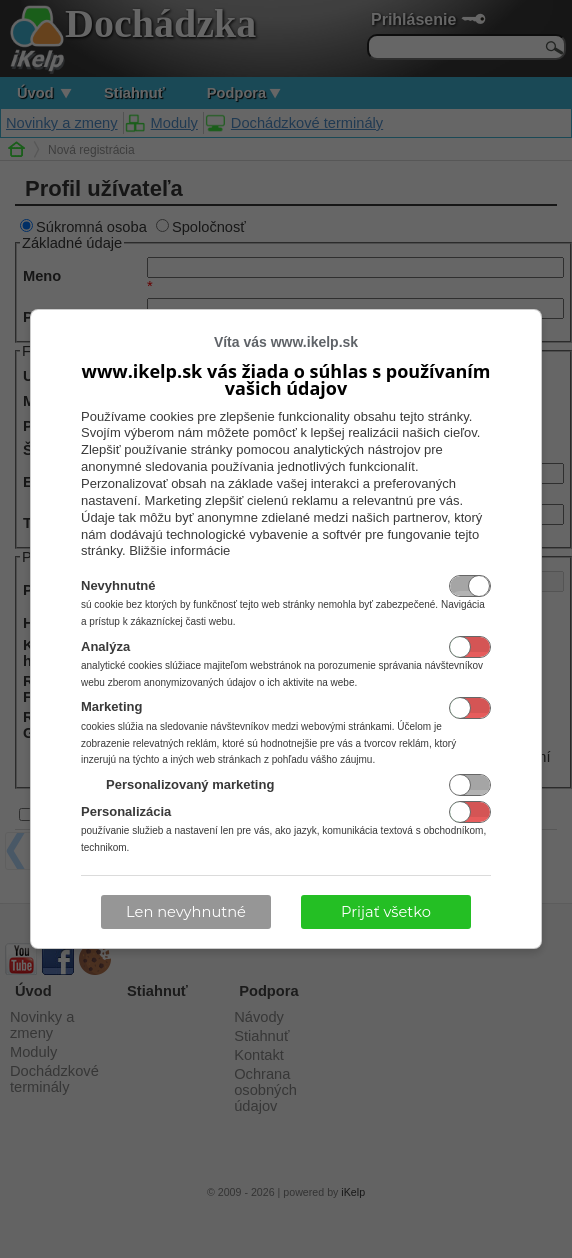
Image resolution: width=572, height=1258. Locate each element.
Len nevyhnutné (186, 912)
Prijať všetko (386, 912)
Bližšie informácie (179, 550)
